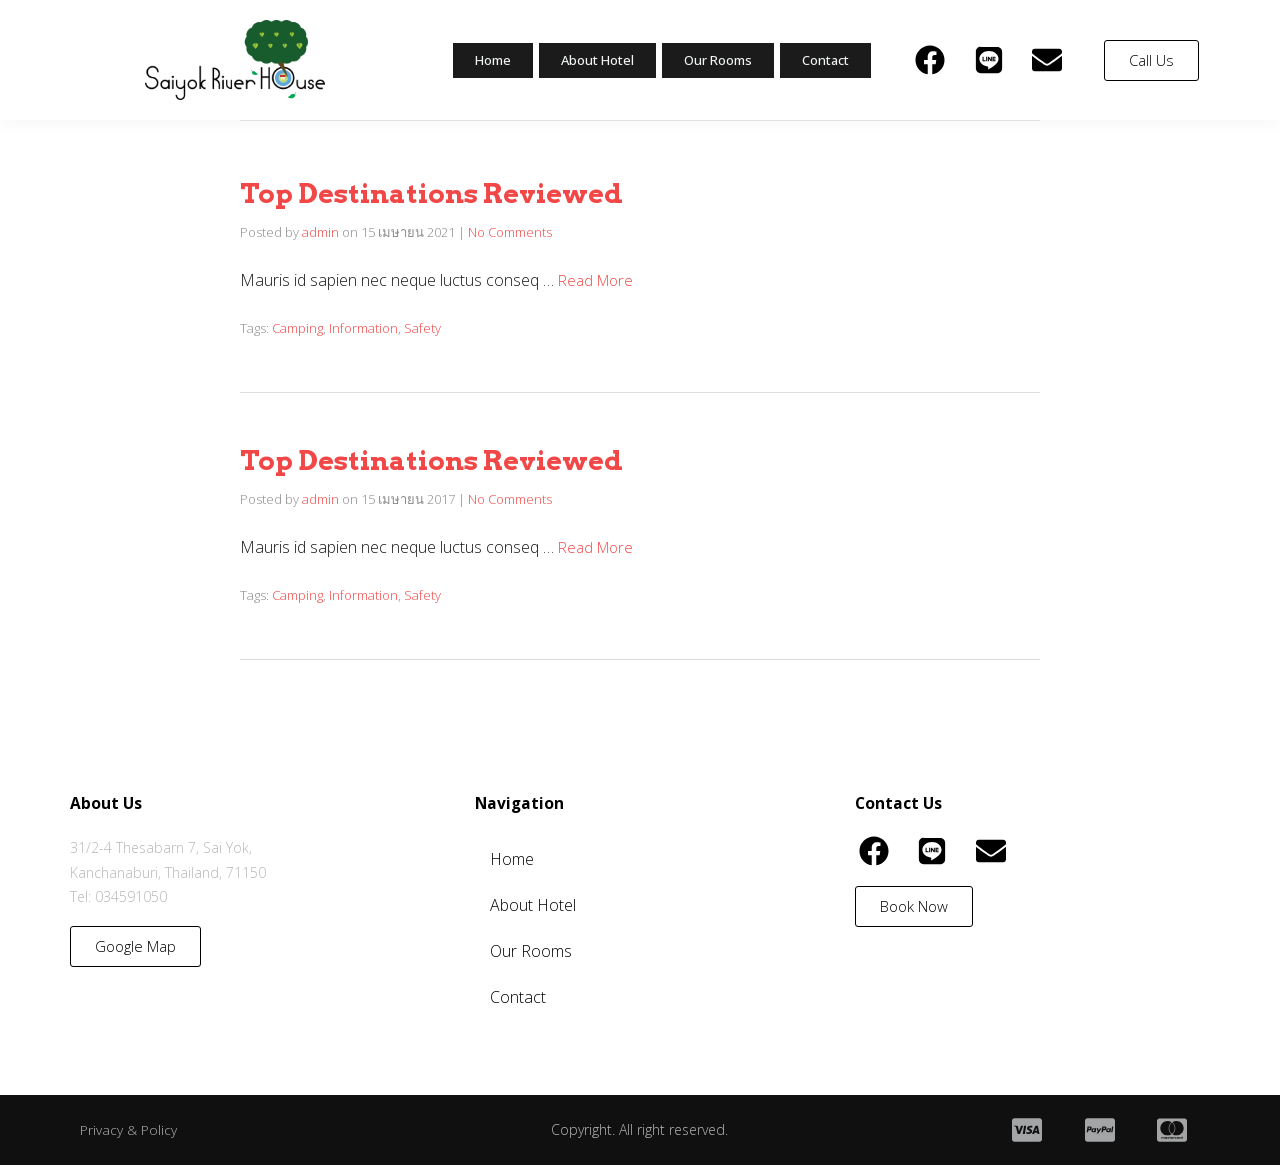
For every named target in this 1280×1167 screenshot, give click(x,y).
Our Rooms (709, 60)
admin (320, 232)
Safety (422, 328)
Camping (297, 328)
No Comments (510, 232)
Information (363, 328)
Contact (823, 60)
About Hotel (579, 60)
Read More (598, 280)
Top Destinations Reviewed (464, 191)
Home (469, 60)
